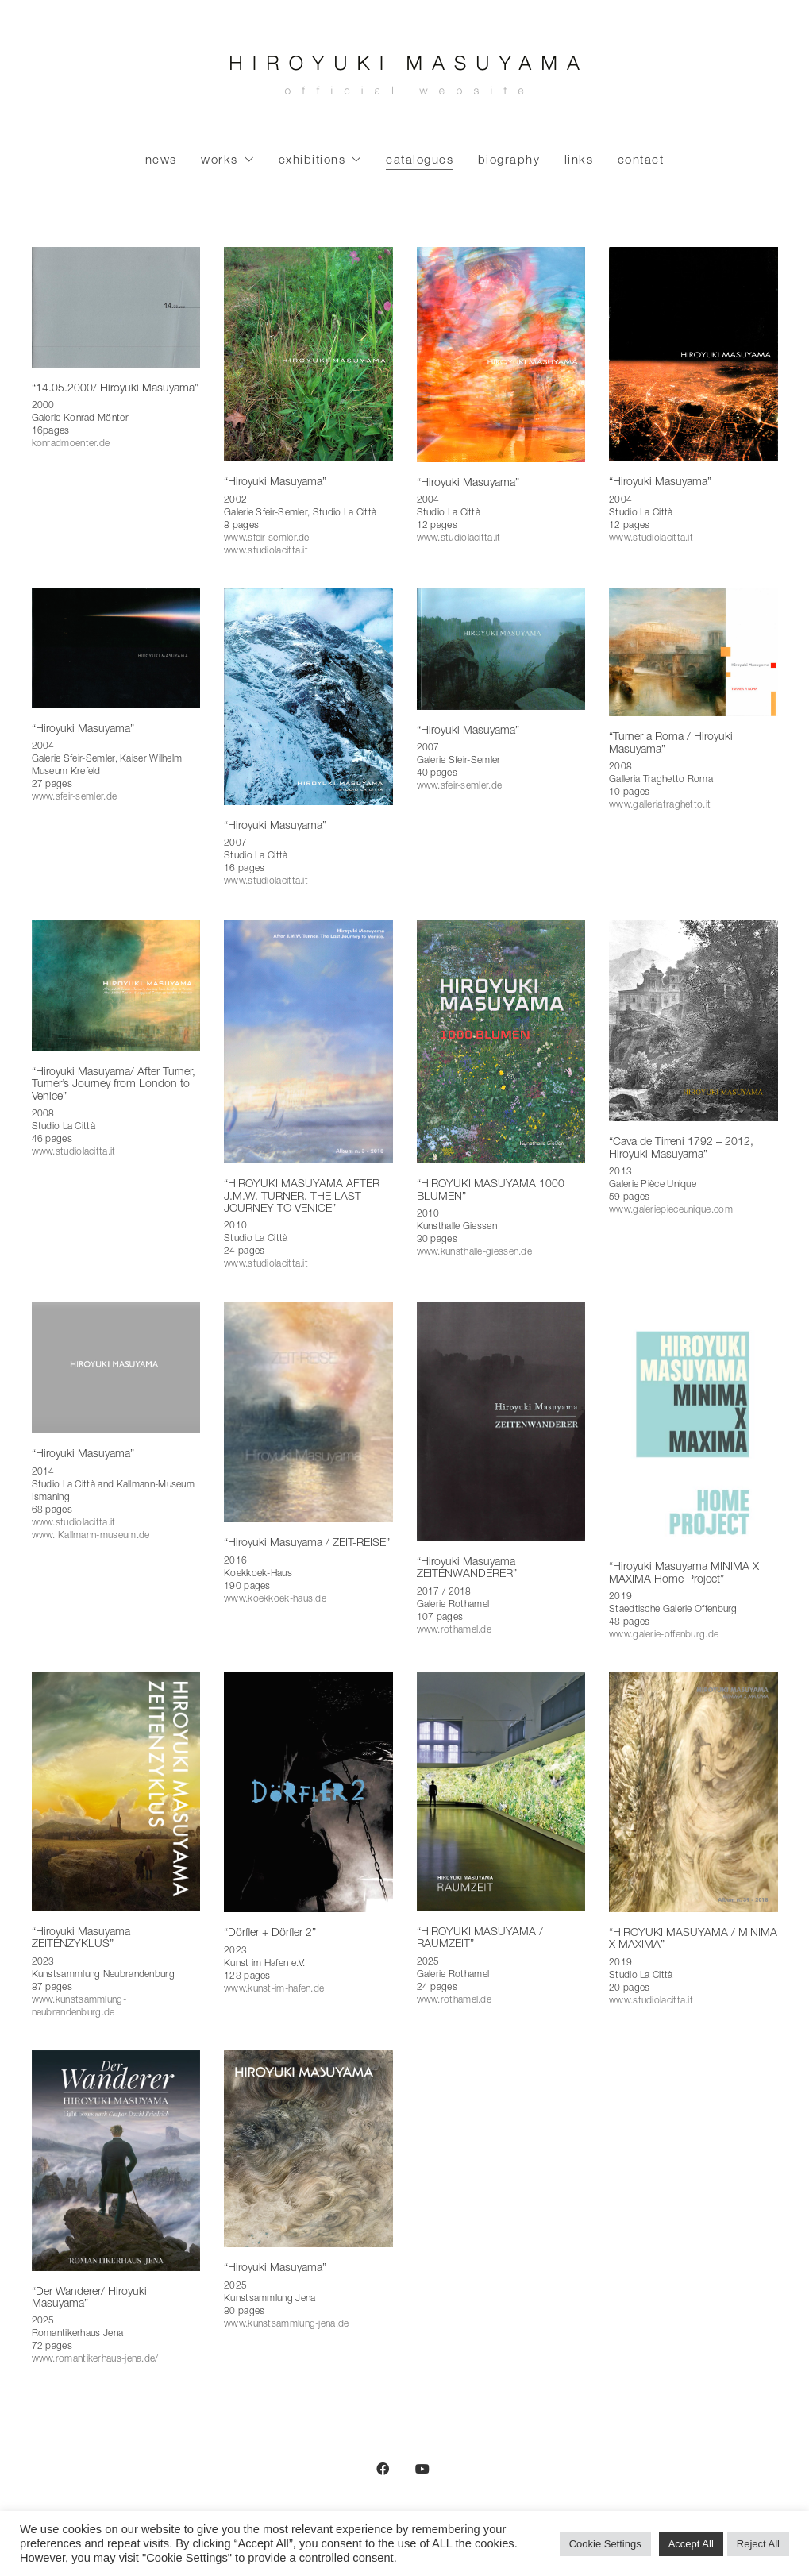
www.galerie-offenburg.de (663, 1635)
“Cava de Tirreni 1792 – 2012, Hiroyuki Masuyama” (681, 1148)
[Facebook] (383, 2469)
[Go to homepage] (405, 79)
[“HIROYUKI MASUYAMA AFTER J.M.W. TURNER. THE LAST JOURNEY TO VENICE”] (308, 1041)
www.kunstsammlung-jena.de (286, 2324)
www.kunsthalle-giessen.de (475, 1252)
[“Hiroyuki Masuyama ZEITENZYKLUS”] (116, 1791)
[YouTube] (422, 2469)
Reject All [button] (758, 2544)
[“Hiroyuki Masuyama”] (308, 354)
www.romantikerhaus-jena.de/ (95, 2359)
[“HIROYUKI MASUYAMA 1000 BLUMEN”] (501, 1041)
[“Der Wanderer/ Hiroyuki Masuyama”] (116, 2160)
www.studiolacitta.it (266, 551)
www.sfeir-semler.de (267, 538)
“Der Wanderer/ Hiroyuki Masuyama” (89, 2298)
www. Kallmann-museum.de (91, 1536)
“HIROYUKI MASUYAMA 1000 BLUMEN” (490, 1190)
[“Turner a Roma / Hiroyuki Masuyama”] (693, 652)
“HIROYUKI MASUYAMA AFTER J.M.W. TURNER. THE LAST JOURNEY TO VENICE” (301, 1197)
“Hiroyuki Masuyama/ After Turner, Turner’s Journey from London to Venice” (113, 1085)
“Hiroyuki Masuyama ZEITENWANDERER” (467, 1568)
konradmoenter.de (71, 444)
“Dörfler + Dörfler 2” (270, 1933)
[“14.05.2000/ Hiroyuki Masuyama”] (116, 307)
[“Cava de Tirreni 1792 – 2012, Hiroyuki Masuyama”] (693, 1021)
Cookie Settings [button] (605, 2544)
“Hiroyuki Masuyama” (275, 482)
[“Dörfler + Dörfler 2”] (308, 1792)
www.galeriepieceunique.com (671, 1210)
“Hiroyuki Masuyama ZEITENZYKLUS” (81, 1938)
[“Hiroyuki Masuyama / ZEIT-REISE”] (308, 1412)
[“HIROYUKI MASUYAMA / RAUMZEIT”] (501, 1791)
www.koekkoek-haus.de (275, 1599)
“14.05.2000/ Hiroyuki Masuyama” (115, 389)
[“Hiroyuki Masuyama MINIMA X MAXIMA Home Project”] (693, 1424)
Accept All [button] (691, 2544)
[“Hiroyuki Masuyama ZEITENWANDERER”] (501, 1421)
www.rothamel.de (454, 1630)
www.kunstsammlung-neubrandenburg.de (79, 2007)
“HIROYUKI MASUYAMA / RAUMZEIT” (480, 1938)
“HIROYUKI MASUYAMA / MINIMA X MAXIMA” (693, 1939)
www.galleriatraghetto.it (660, 805)
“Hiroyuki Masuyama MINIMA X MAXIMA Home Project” (684, 1573)
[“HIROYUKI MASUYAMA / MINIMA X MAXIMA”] (693, 1791)
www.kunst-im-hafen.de (274, 1989)
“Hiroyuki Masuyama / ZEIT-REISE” (307, 1543)
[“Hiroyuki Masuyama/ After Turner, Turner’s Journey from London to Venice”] (116, 985)
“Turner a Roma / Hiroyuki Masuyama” (671, 743)
